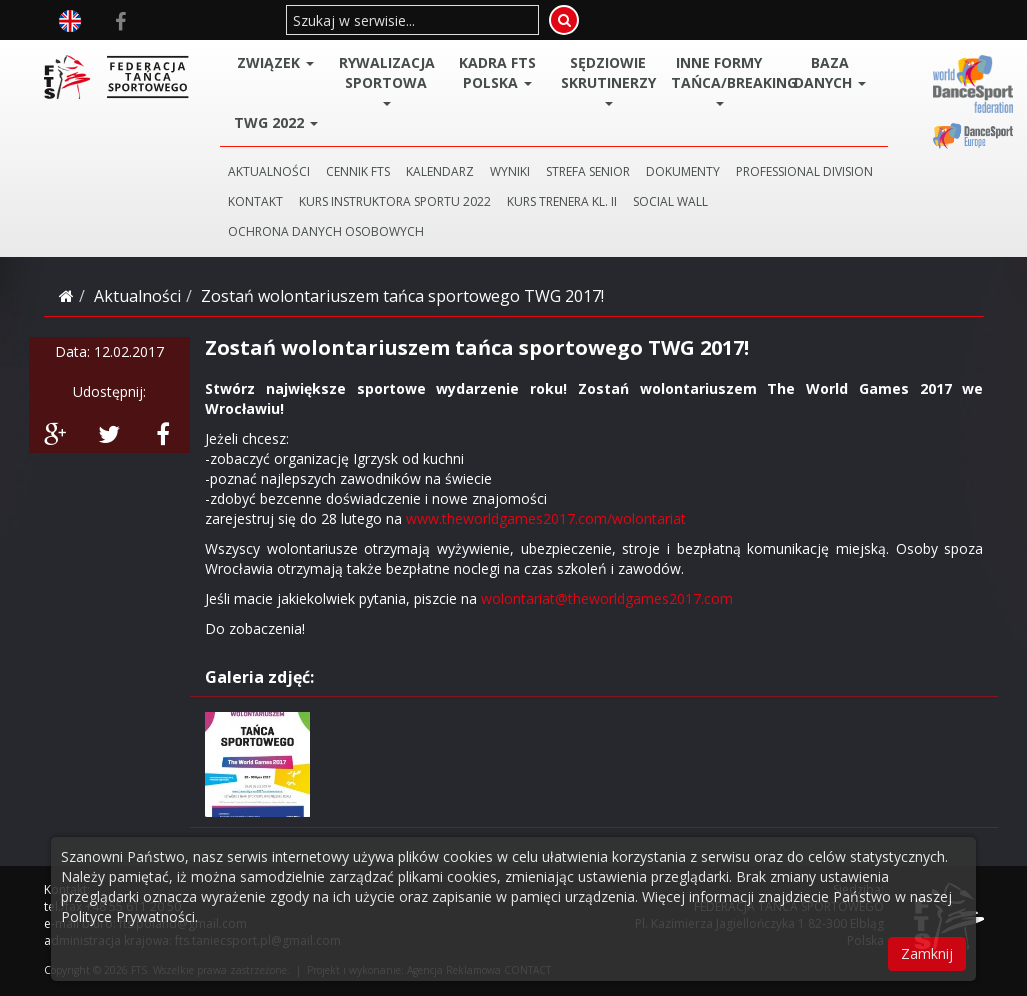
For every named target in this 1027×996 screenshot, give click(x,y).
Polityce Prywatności (128, 916)
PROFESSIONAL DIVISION (804, 171)
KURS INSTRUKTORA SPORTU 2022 (395, 201)
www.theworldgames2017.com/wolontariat (546, 518)
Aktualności (137, 296)
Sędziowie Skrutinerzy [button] (608, 79)
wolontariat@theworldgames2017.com (607, 598)
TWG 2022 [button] (276, 122)
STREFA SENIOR (588, 171)
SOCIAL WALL (670, 201)
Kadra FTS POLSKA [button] (497, 72)
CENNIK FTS (358, 171)
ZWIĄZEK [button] (275, 62)
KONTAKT (255, 201)
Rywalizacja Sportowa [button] (387, 79)
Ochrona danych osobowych (326, 231)
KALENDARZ (440, 171)
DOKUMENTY (683, 171)
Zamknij (927, 953)
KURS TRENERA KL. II (562, 201)
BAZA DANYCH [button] (830, 72)
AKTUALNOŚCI (269, 171)
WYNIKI (510, 171)
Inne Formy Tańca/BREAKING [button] (722, 79)
